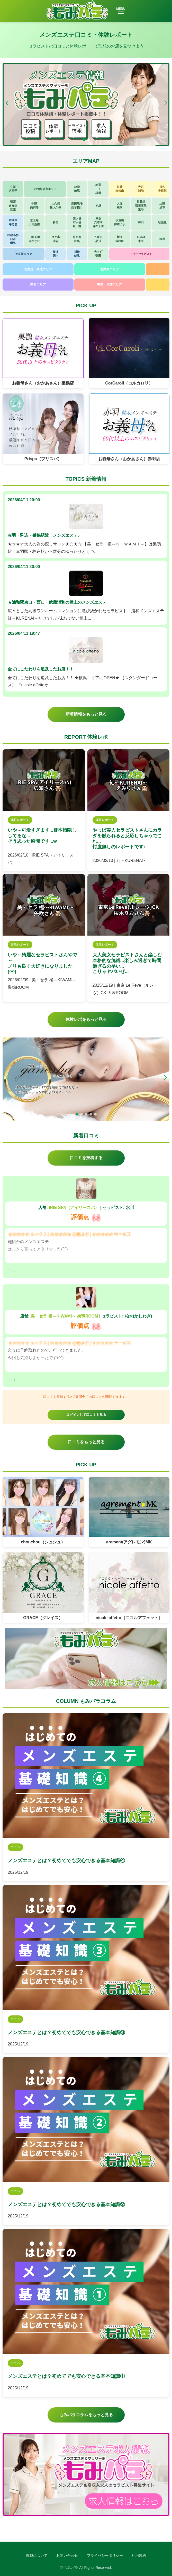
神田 (141, 222)
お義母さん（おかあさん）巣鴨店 (43, 383)
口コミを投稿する (86, 1158)
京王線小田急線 (34, 222)
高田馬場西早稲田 (77, 205)
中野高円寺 (34, 205)
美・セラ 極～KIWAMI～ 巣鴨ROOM (64, 1316)
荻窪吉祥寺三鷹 (13, 205)
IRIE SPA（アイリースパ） (74, 1207)
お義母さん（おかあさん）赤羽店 (129, 459)
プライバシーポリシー (105, 2555)
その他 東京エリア (45, 188)
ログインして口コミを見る (86, 1415)
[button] (165, 103)
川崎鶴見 (77, 253)
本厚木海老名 (13, 222)
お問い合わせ (67, 2555)
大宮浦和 (141, 188)
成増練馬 (77, 188)
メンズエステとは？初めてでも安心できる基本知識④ (66, 1860)
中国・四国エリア (109, 284)
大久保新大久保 (55, 205)
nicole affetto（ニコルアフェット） (129, 1618)
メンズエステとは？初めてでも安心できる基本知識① (66, 2376)
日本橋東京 (141, 238)
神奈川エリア (23, 253)
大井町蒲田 (98, 253)
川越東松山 (119, 188)
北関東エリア (109, 269)
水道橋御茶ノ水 (119, 222)
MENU (120, 11)
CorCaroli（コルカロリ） (129, 383)
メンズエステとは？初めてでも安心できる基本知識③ (66, 2032)
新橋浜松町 (119, 238)
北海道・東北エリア (38, 269)
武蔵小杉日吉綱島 (13, 239)
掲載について (37, 2555)
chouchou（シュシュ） (43, 1542)
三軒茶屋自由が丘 (34, 238)
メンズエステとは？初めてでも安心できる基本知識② (66, 2204)
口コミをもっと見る (86, 1442)
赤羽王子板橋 (98, 188)
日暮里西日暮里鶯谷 (141, 205)
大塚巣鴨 (119, 205)
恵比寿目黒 (77, 238)
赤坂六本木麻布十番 (98, 222)
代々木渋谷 (55, 238)
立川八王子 (13, 188)
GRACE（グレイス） (43, 1618)
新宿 (55, 222)
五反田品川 (98, 238)
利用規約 (139, 2555)
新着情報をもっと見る (86, 714)
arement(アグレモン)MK (129, 1542)
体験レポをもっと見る (86, 1019)
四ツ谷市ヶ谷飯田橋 (77, 222)
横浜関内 (55, 253)
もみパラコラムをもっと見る (86, 2414)
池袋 (98, 205)
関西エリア (38, 284)
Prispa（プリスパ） (43, 459)
